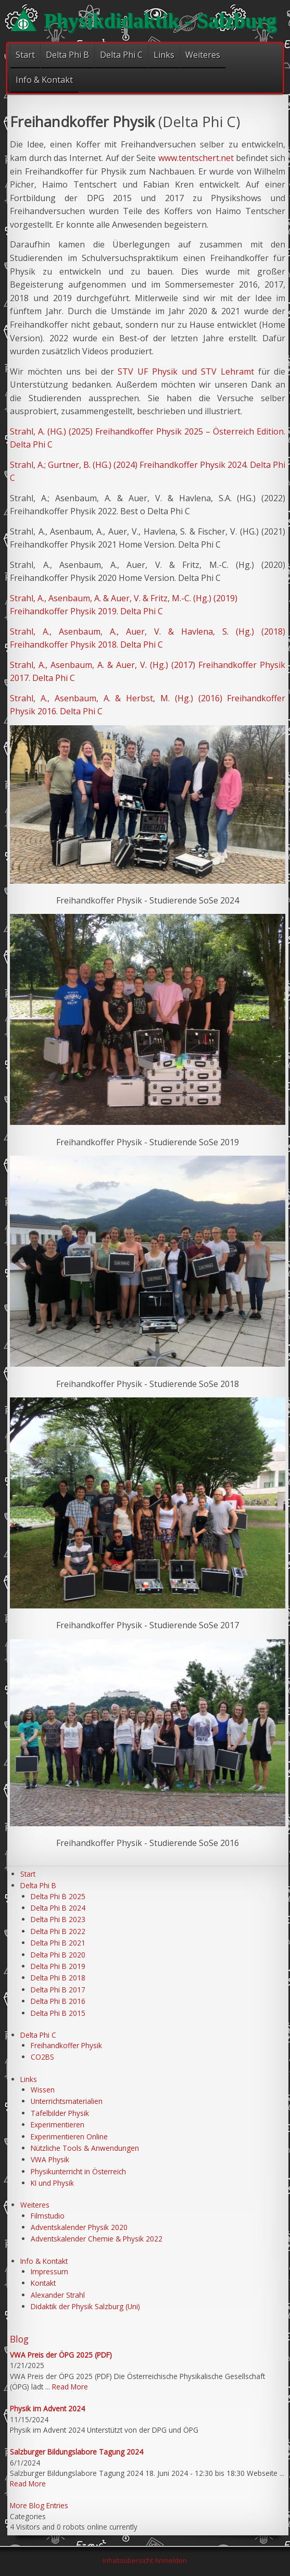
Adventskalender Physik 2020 (79, 2227)
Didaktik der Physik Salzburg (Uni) (85, 2306)
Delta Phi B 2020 (58, 1955)
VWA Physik (50, 2159)
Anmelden (171, 2560)
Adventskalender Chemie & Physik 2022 (96, 2239)
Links (164, 54)
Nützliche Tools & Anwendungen (85, 2148)
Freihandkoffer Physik (66, 2045)
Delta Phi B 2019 (58, 1966)
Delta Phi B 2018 (58, 1978)
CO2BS (42, 2057)
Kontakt (43, 2283)
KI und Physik (52, 2183)
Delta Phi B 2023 (58, 1919)
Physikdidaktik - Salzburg (160, 20)
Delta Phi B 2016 (58, 2001)
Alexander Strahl (58, 2295)
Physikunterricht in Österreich (78, 2171)
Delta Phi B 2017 (58, 1990)
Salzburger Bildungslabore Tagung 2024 (76, 2452)
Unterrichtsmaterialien (67, 2101)
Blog (19, 2339)
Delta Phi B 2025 (58, 1896)
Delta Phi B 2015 (58, 2013)
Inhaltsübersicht (128, 2560)
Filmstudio (48, 2216)
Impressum (49, 2271)
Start (25, 54)
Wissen (43, 2090)
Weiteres (202, 54)
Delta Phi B (67, 54)
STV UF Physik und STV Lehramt (186, 371)
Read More (70, 2387)
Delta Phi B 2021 (58, 1943)
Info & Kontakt (44, 79)
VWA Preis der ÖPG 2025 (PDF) (61, 2355)
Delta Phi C (121, 54)
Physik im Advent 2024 (47, 2408)
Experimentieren (57, 2124)
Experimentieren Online (69, 2136)
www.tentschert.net (196, 158)
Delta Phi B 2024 (58, 1908)
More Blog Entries (39, 2505)
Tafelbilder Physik (60, 2113)
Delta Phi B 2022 (58, 1931)
